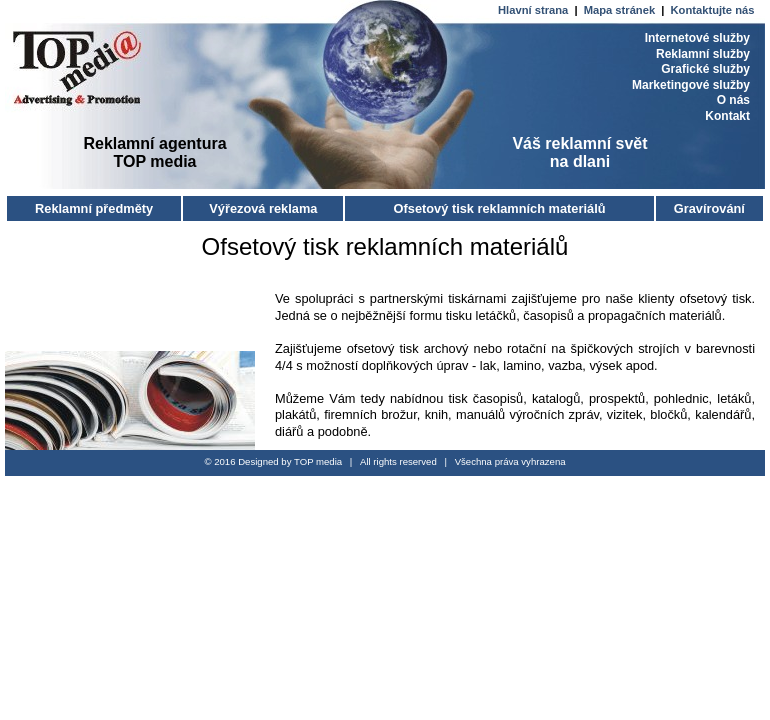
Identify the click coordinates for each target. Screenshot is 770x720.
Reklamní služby (703, 54)
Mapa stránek (621, 10)
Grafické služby (705, 69)
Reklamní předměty (94, 208)
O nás (733, 100)
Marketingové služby (691, 85)
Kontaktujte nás (713, 10)
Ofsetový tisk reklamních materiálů (500, 208)
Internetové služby (697, 38)
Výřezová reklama (263, 208)
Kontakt (727, 116)
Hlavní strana (534, 10)
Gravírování (709, 208)
